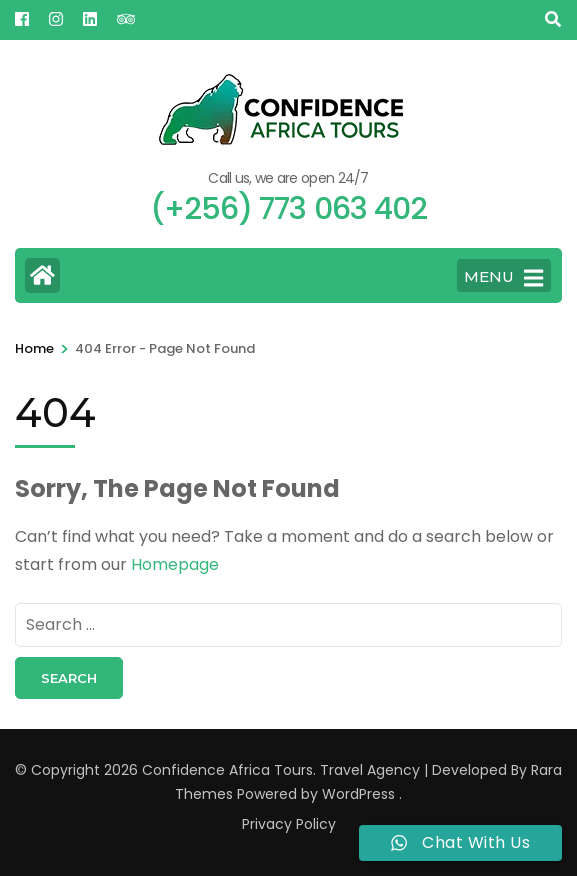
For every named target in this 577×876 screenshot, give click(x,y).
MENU (503, 278)
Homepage (175, 564)
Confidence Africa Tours (227, 770)
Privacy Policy (289, 824)
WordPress (358, 794)
